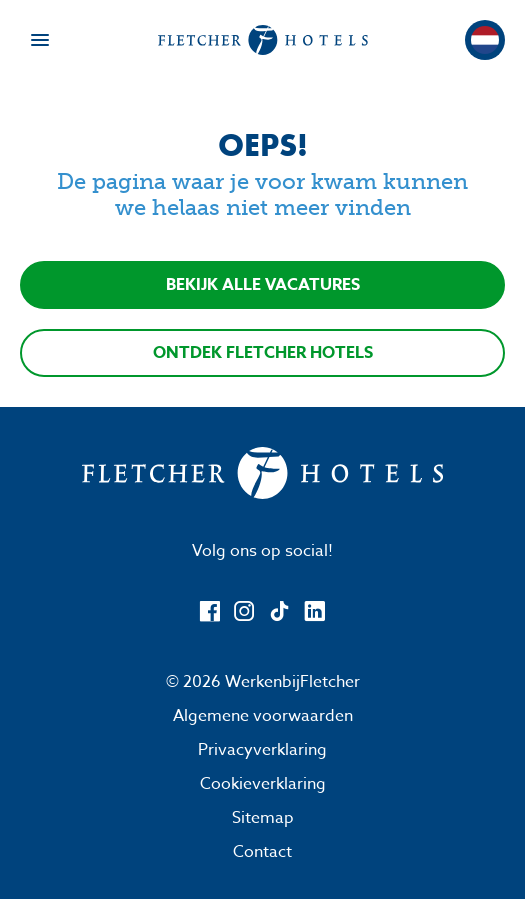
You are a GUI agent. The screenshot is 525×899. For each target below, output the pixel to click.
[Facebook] (209, 612)
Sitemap (263, 818)
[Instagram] (244, 612)
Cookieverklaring (263, 784)
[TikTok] (279, 612)
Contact (262, 852)
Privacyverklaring (262, 750)
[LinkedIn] (314, 612)
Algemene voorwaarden (263, 716)
